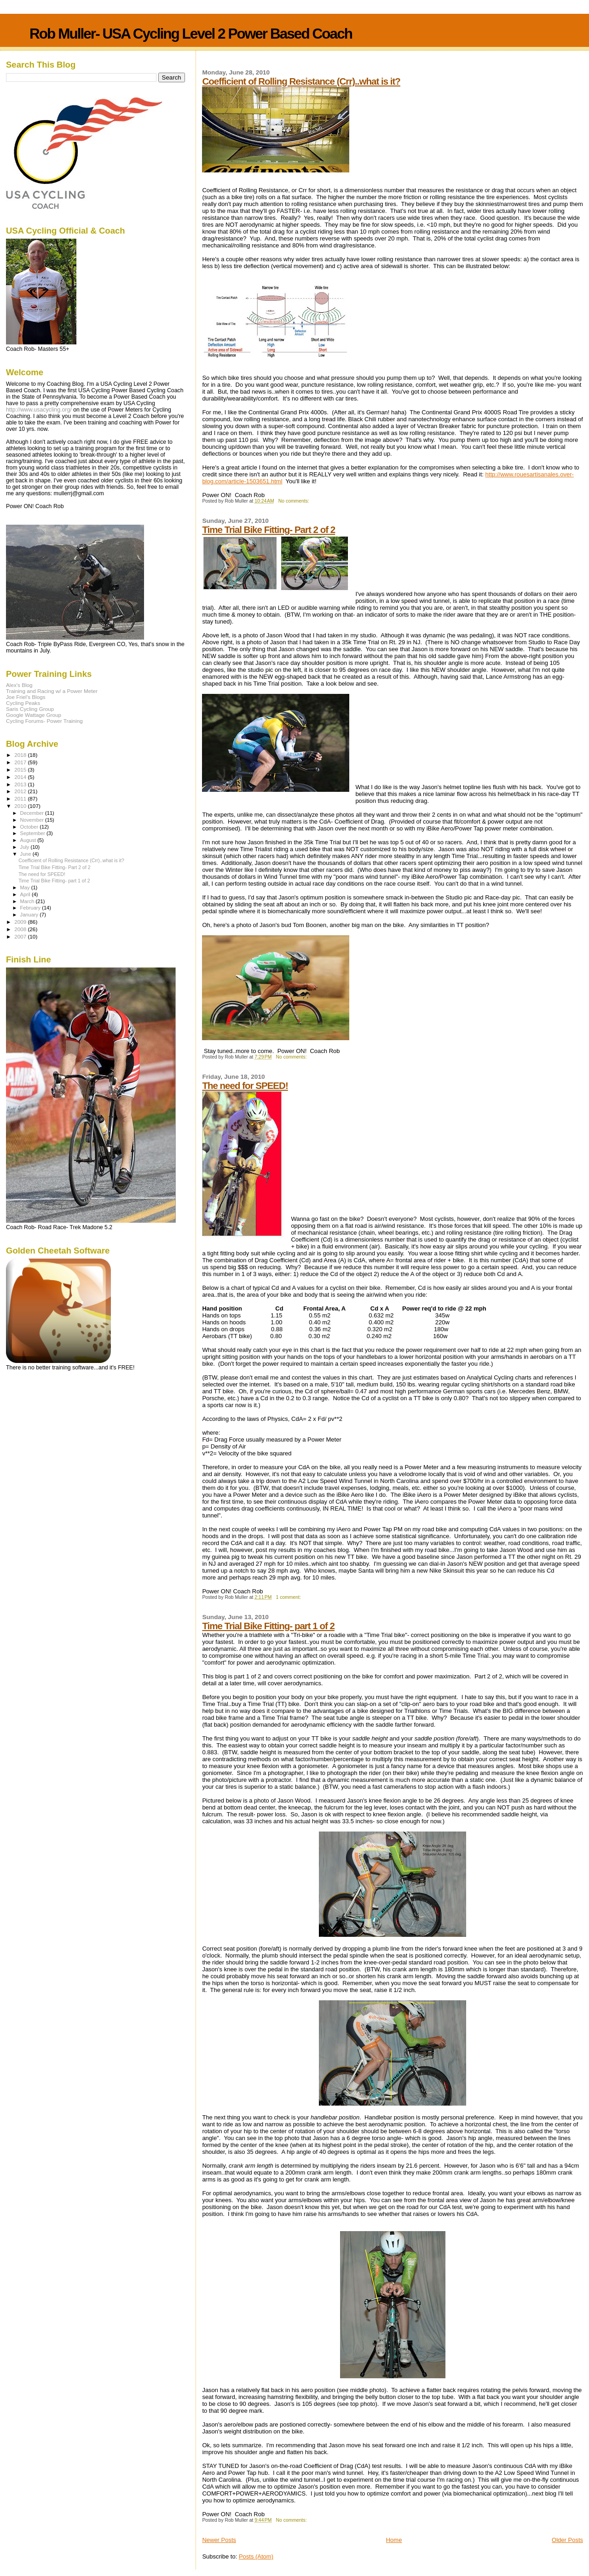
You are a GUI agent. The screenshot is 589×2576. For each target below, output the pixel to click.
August (29, 840)
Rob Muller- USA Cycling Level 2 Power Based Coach (190, 33)
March (28, 901)
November (32, 820)
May (25, 887)
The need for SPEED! (245, 1085)
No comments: (294, 501)
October (30, 827)
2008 (21, 929)
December (32, 813)
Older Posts (567, 2539)
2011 (21, 798)
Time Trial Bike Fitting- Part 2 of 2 (268, 529)
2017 (21, 762)
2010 (21, 806)
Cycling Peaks (23, 703)
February (31, 907)
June (26, 854)
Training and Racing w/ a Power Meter (52, 691)
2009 (21, 922)
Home (394, 2539)
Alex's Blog (19, 685)
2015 (21, 770)
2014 (21, 777)
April (26, 894)
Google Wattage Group (33, 715)
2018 (21, 755)
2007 (21, 936)
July (25, 847)
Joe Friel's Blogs (26, 697)
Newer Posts (219, 2539)
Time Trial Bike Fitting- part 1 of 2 (268, 1625)
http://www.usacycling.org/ (39, 409)
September (33, 833)
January (30, 914)
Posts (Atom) (256, 2556)
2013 (21, 784)
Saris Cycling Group (30, 709)
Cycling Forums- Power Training (44, 721)
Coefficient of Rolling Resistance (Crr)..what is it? (301, 81)
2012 (21, 791)
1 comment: (289, 1597)
